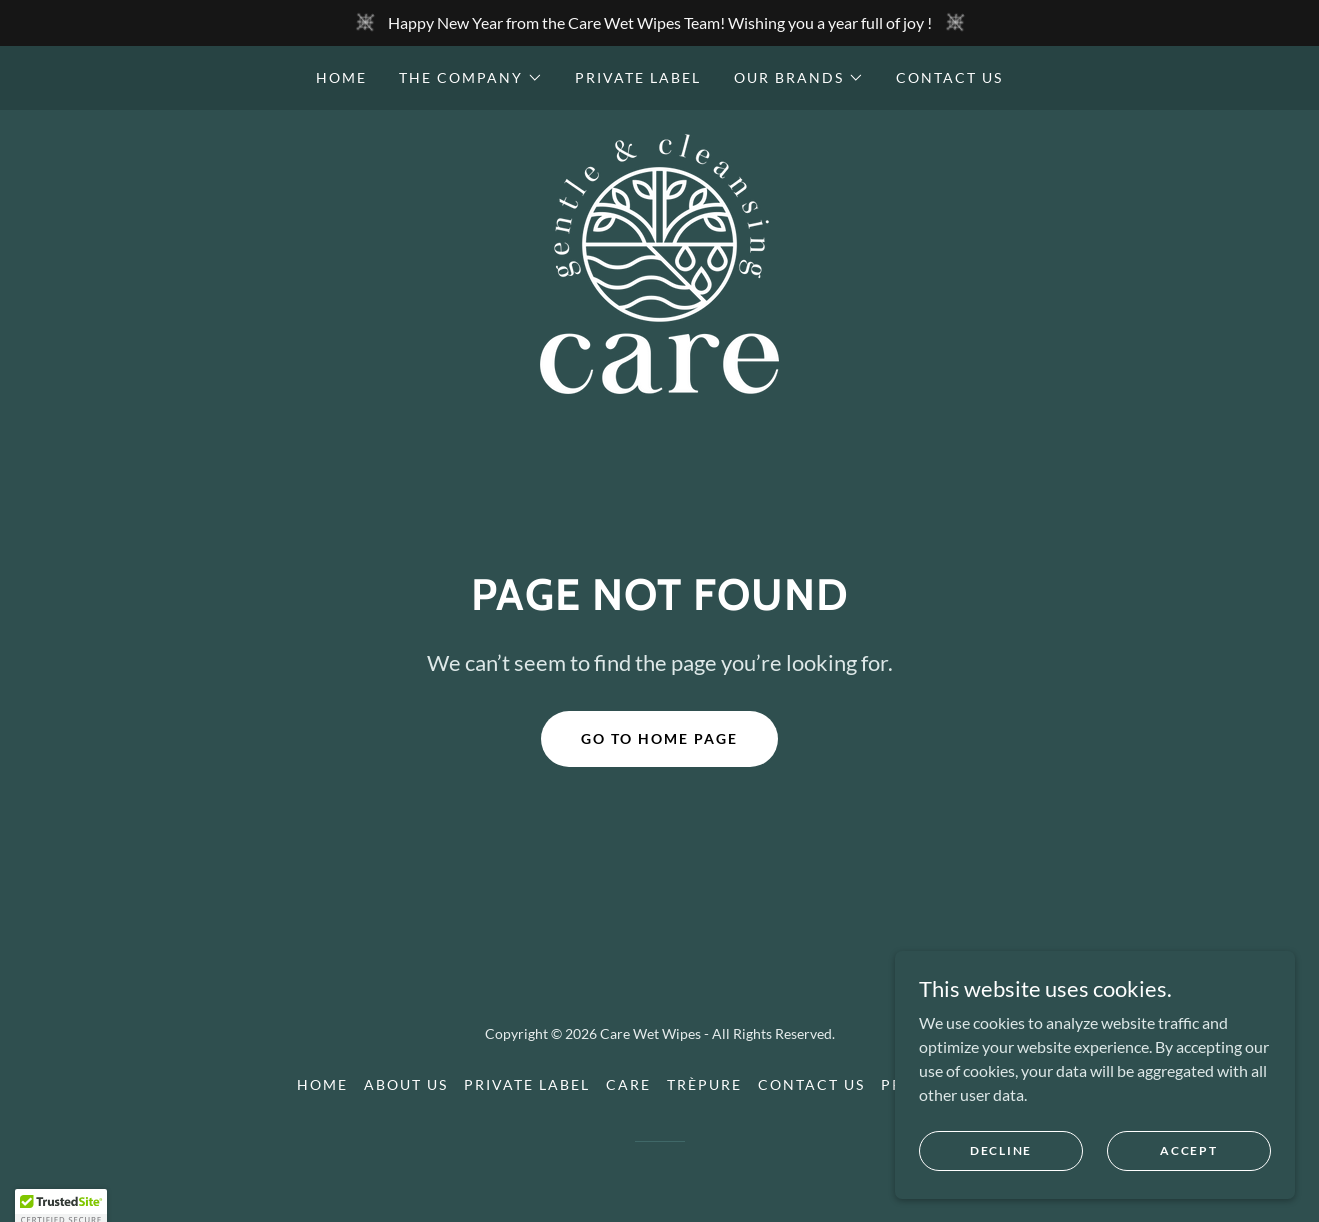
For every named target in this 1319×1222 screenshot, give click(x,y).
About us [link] (406, 1084)
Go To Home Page (659, 738)
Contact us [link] (949, 77)
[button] (471, 78)
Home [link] (341, 77)
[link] (659, 261)
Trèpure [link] (704, 1084)
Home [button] (322, 1084)
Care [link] (628, 1084)
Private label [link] (638, 77)
